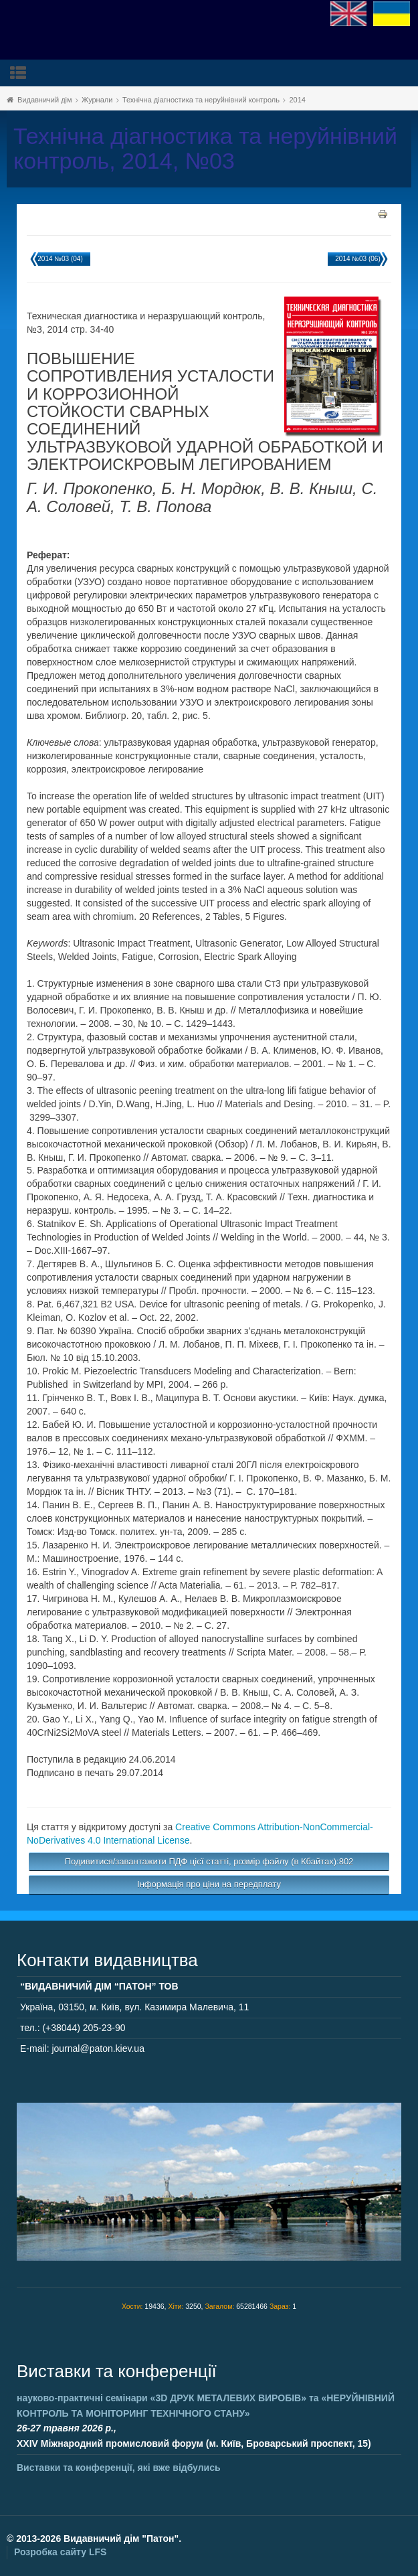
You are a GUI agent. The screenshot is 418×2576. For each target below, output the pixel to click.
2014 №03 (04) (59, 258)
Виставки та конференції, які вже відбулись (119, 2467)
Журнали (97, 100)
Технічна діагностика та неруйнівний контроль (201, 100)
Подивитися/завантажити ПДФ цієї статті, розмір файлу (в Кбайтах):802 (209, 1861)
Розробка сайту (60, 2552)
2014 (297, 100)
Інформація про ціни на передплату (209, 1884)
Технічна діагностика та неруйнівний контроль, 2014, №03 (205, 148)
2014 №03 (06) (357, 258)
